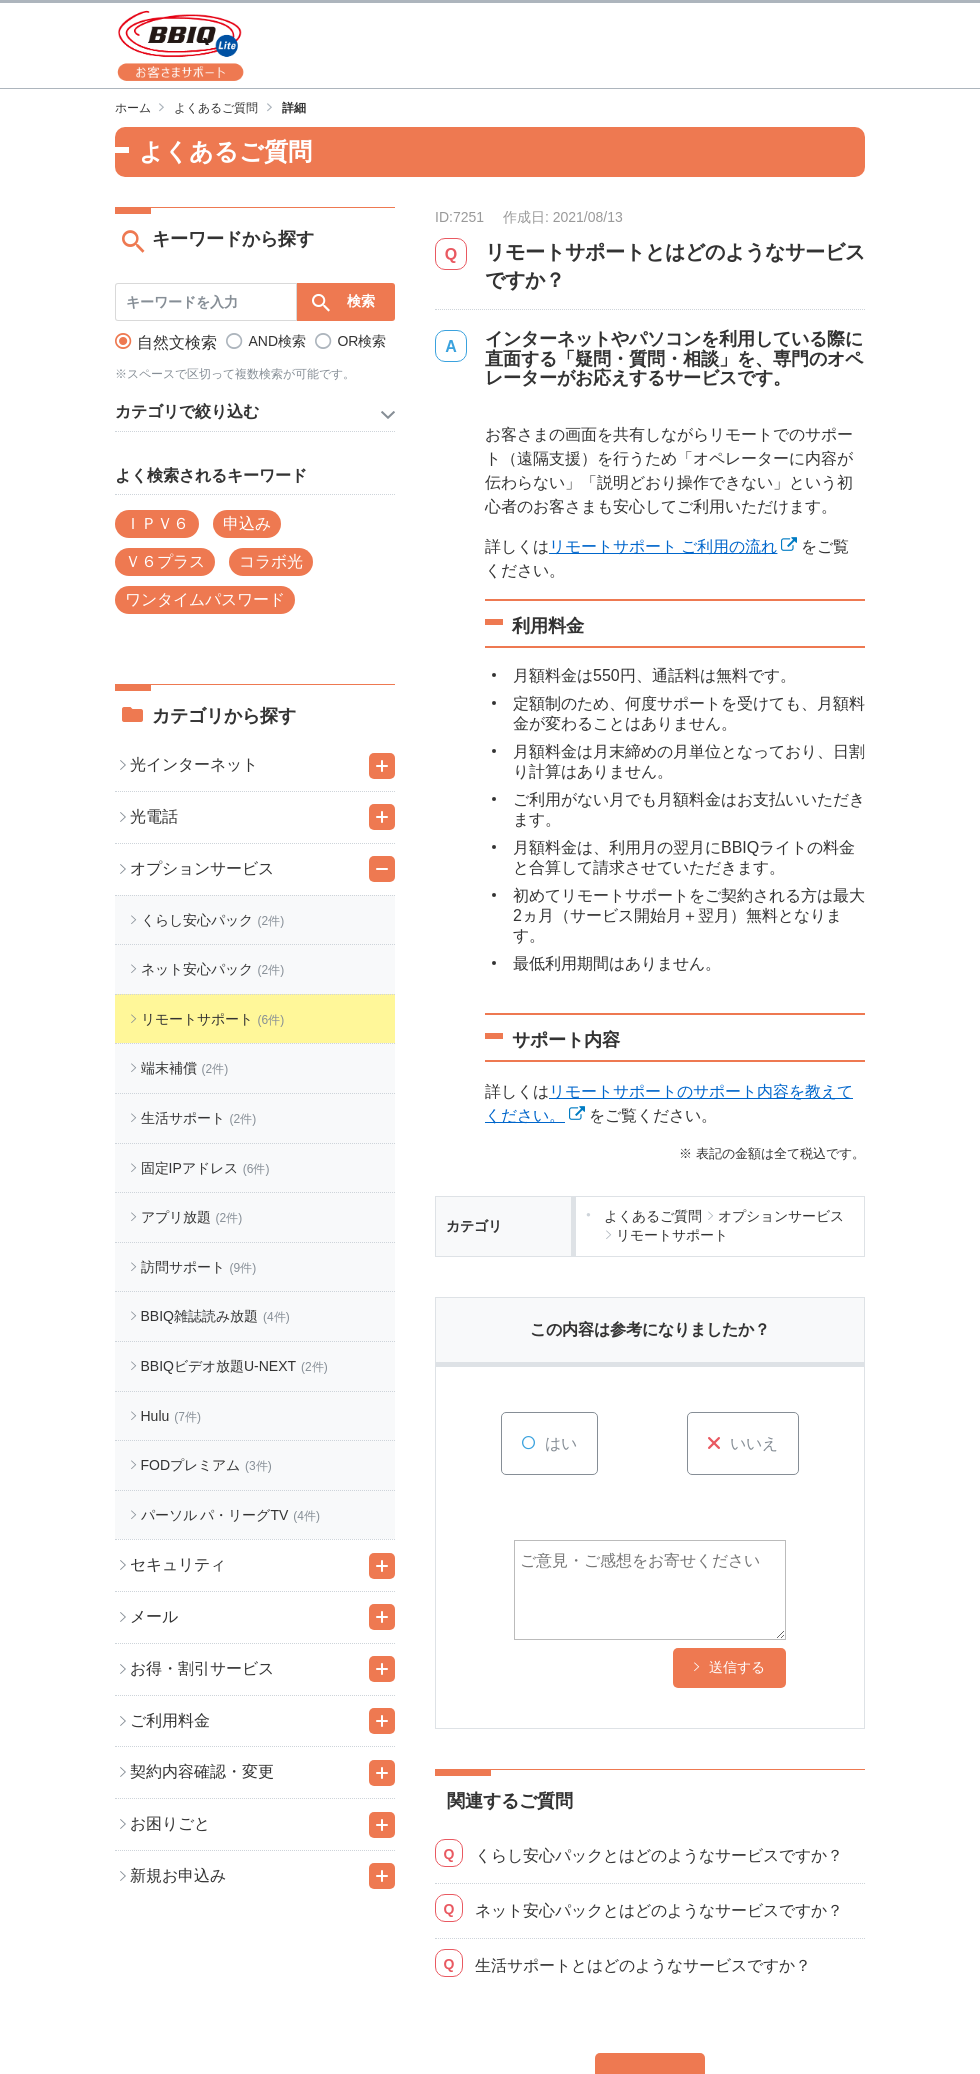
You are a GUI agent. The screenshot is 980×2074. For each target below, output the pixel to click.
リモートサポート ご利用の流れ (663, 546)
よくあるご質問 (216, 108)
